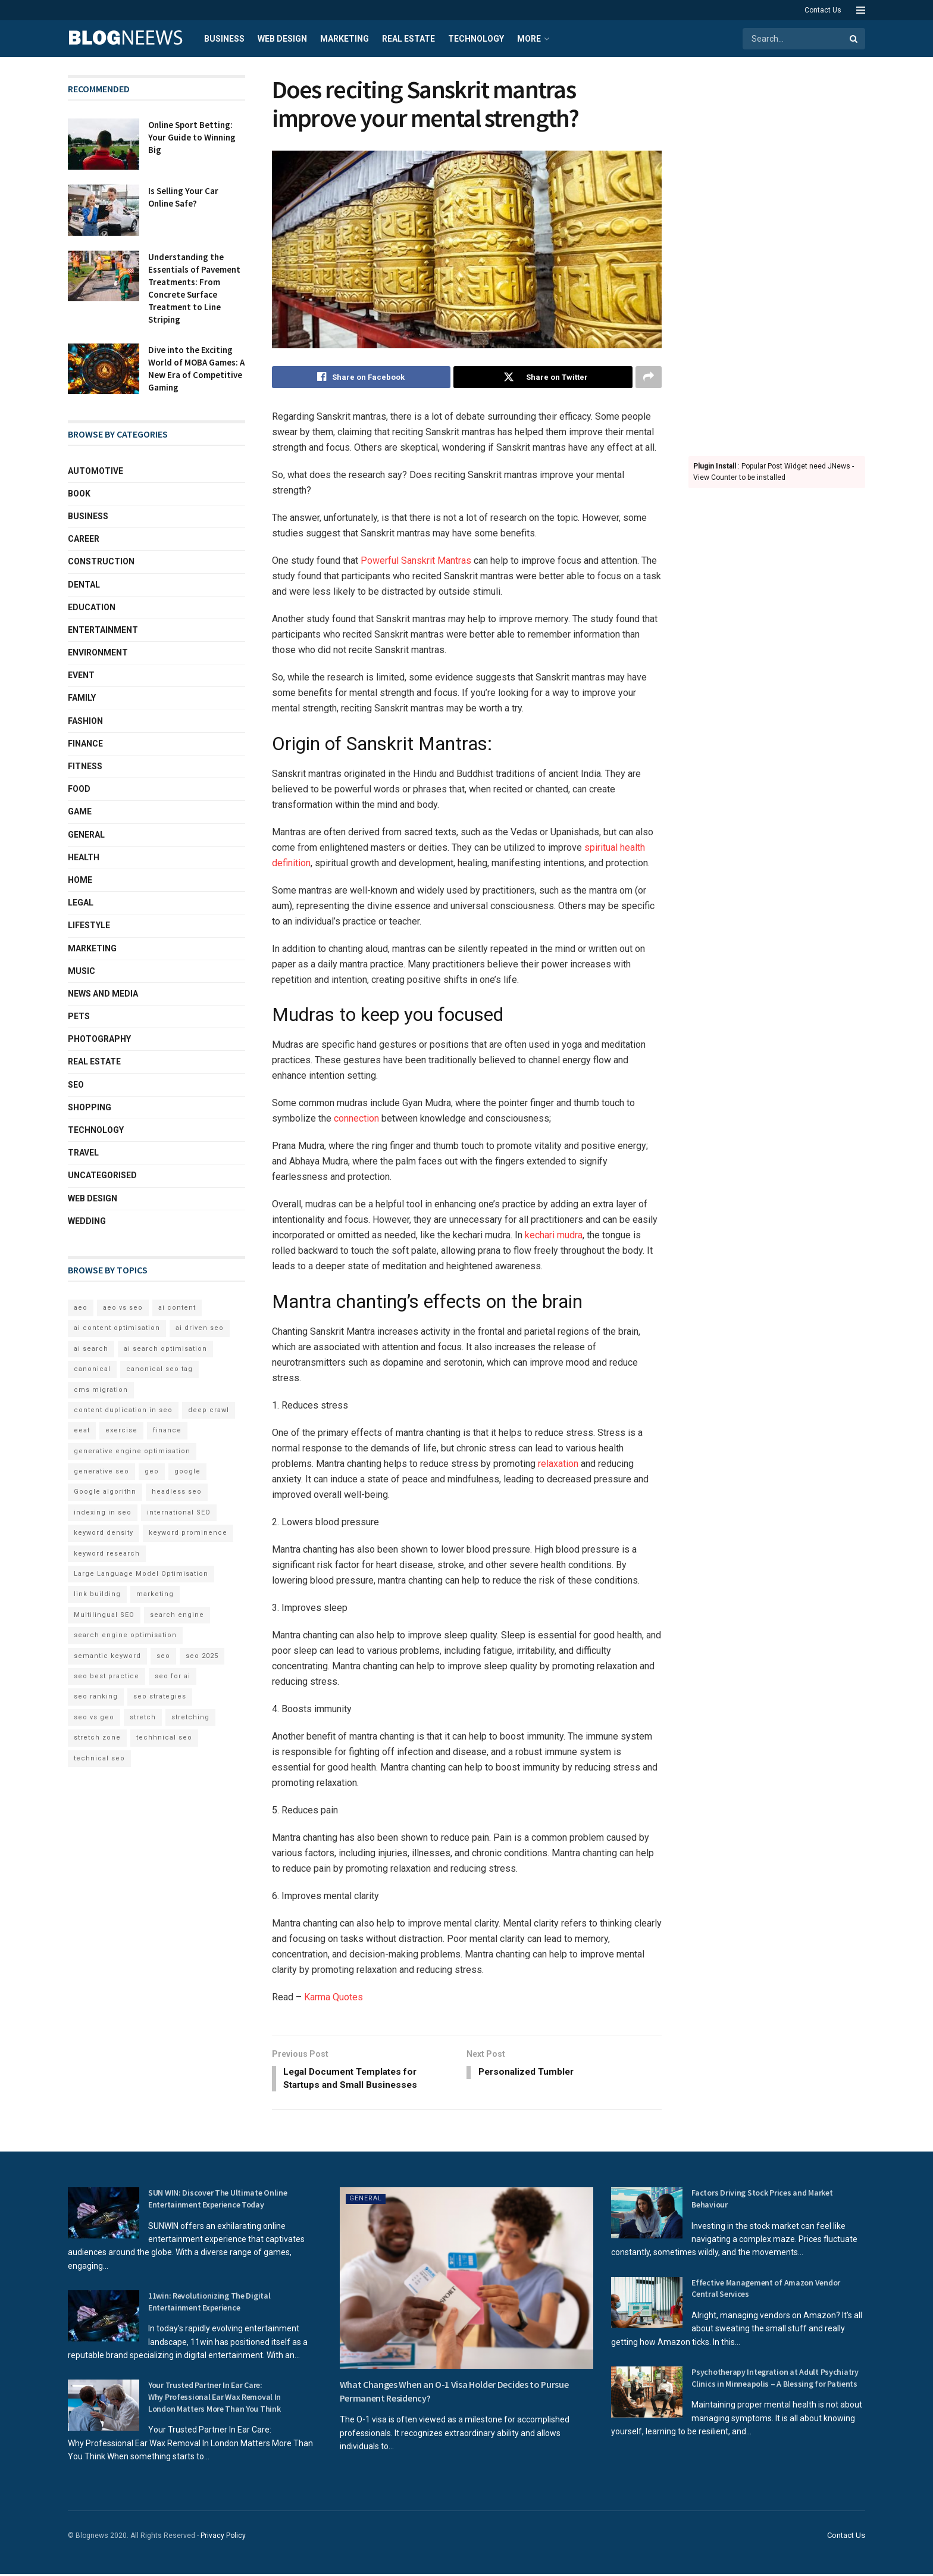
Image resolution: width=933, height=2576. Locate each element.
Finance (85, 743)
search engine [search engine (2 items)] (177, 1615)
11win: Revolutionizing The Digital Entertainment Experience (209, 2304)
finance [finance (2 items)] (167, 1430)
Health (83, 857)
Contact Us (822, 10)
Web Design (282, 38)
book (79, 493)
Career (83, 539)
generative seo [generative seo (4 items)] (101, 1471)
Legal (80, 902)
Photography (99, 1039)
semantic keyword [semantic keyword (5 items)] (107, 1656)
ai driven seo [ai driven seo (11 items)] (200, 1328)
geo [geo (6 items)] (152, 1471)
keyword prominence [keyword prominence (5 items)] (188, 1533)
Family (82, 697)
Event (81, 675)
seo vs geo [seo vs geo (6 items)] (94, 1717)
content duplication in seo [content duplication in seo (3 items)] (123, 1410)
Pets (79, 1016)
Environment (98, 652)
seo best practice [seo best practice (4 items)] (106, 1676)
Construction (101, 561)
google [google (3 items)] (187, 1471)
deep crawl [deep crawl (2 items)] (208, 1410)
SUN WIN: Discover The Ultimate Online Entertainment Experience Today (217, 2201)
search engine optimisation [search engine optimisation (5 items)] (125, 1635)
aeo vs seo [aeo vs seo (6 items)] (123, 1308)
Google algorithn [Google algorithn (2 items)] (105, 1491)
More (529, 38)
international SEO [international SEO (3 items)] (179, 1512)
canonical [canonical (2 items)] (92, 1369)
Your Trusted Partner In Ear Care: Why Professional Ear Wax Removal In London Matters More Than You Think (214, 2399)
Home (80, 880)
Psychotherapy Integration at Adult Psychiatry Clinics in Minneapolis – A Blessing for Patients (774, 2380)
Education (91, 607)
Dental (84, 584)
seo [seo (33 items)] (163, 1656)
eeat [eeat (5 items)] (82, 1430)
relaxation (558, 1464)
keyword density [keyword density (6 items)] (103, 1533)
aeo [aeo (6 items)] (80, 1308)
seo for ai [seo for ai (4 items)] (172, 1676)
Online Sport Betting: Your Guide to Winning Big (192, 137)
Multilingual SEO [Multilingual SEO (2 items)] (104, 1615)
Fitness (85, 766)
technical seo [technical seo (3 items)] (99, 1758)
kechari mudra (554, 1235)
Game (80, 811)
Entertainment (103, 630)
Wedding (87, 1221)
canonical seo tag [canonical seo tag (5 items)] (159, 1369)
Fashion (85, 721)
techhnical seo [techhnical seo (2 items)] (164, 1737)
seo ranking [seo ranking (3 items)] (96, 1696)
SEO (76, 1084)
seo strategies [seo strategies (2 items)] (159, 1696)
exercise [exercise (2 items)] (121, 1430)
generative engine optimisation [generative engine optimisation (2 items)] (132, 1451)
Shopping (89, 1107)
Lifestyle (89, 925)
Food (79, 789)
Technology (476, 38)
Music (81, 971)
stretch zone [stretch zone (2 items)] (97, 1737)
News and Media (103, 993)
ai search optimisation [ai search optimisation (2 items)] (165, 1349)
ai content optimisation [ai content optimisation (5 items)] (117, 1328)
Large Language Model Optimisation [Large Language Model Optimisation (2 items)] (141, 1574)
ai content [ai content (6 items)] (177, 1308)
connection (356, 1119)
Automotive (95, 471)
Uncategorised (102, 1175)
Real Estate (408, 38)
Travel (83, 1152)
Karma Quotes (333, 1997)
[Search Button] (854, 38)
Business (224, 38)
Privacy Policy (223, 2538)
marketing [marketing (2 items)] (155, 1594)
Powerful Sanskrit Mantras (416, 561)
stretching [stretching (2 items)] (190, 1717)
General (86, 834)
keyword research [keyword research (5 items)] (107, 1553)
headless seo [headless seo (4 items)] (177, 1491)
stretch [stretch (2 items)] (143, 1717)
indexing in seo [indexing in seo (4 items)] (103, 1512)
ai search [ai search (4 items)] (91, 1349)
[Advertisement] (777, 253)
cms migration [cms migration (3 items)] (101, 1390)
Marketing (344, 38)
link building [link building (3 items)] (97, 1594)
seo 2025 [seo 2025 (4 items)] (202, 1656)
